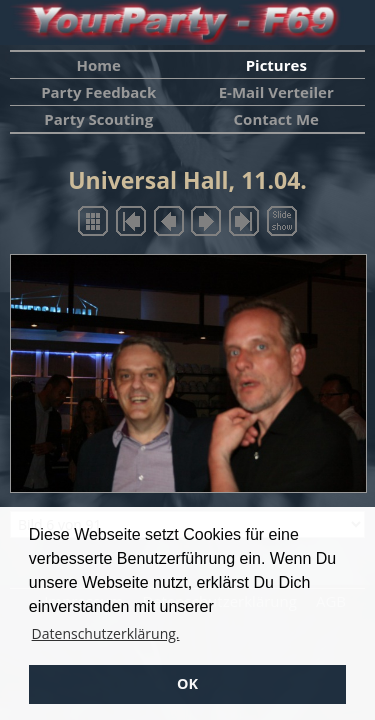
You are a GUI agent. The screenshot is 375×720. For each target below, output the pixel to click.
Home (99, 65)
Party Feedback (98, 92)
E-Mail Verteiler (276, 92)
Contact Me (276, 119)
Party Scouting (98, 119)
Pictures (276, 65)
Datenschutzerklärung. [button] (106, 633)
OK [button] (187, 683)
